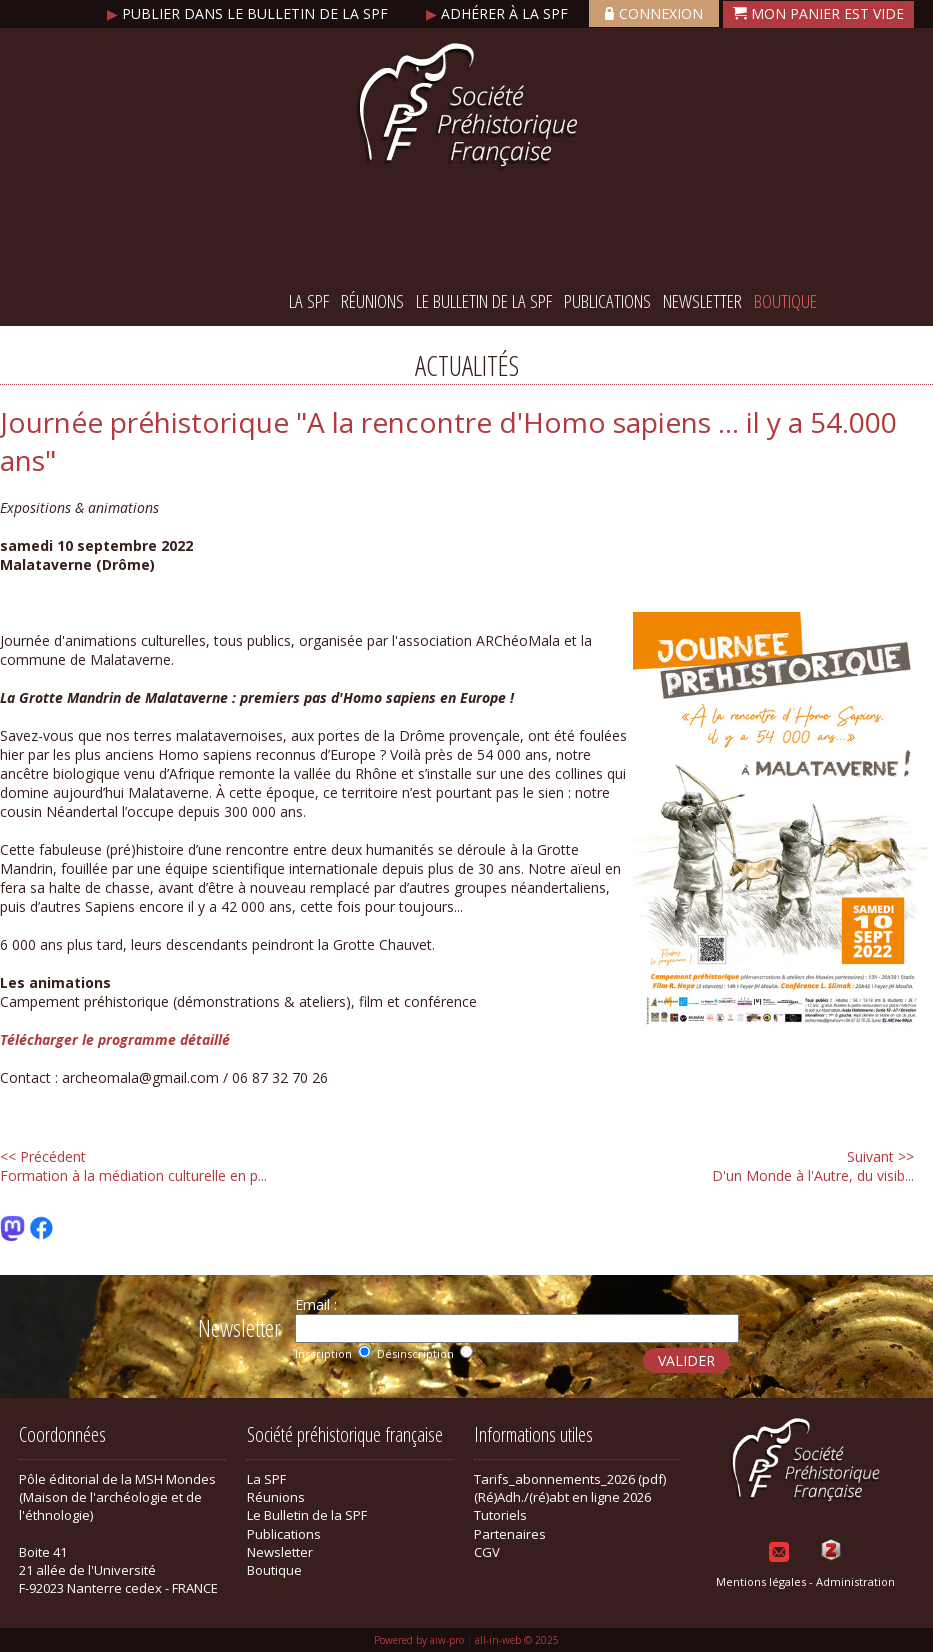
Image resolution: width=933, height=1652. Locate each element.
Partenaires (510, 1534)
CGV (487, 1552)
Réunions (372, 301)
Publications (607, 301)
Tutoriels (500, 1515)
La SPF (309, 301)
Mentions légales (761, 1581)
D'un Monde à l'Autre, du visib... (813, 1166)
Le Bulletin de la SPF (484, 301)
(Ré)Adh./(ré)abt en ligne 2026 (562, 1497)
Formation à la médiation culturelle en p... (133, 1166)
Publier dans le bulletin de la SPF (249, 13)
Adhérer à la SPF (499, 13)
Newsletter (702, 301)
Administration (855, 1581)
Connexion (654, 13)
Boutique (785, 301)
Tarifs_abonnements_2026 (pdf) (570, 1479)
